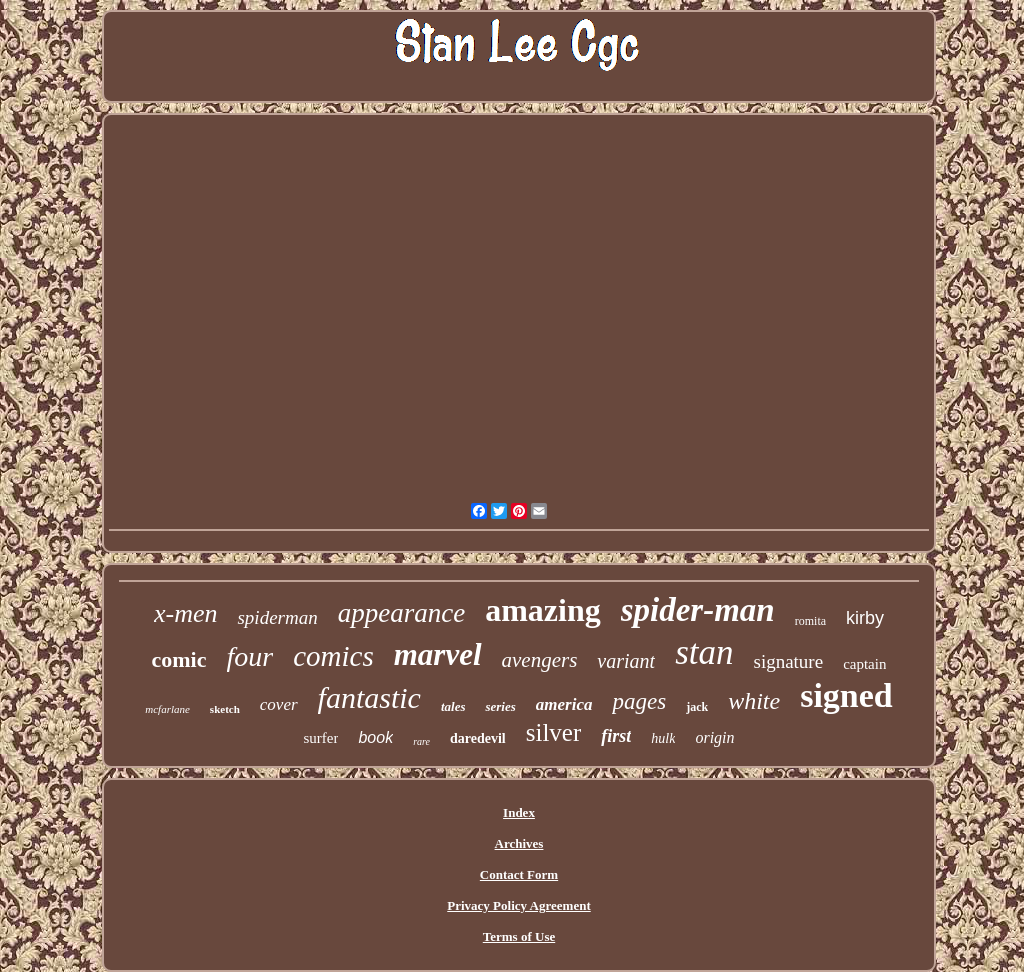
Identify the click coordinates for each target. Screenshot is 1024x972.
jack (697, 707)
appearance (401, 613)
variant (626, 661)
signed (846, 695)
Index (519, 812)
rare (421, 741)
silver (554, 732)
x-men (186, 613)
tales (453, 706)
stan (704, 652)
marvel (438, 654)
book (375, 737)
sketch (225, 709)
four (250, 656)
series (500, 706)
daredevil (478, 738)
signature (788, 661)
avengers (540, 660)
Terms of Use (519, 936)
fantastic (369, 697)
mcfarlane (167, 709)
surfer (320, 738)
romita (810, 621)
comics (333, 656)
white (754, 701)
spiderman (277, 617)
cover (279, 704)
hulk (663, 738)
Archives (519, 843)
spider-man (698, 610)
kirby (865, 618)
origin (714, 737)
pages (639, 701)
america (564, 704)
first (616, 736)
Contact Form (519, 874)
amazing (543, 610)
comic (179, 659)
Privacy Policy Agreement (518, 905)
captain (864, 664)
